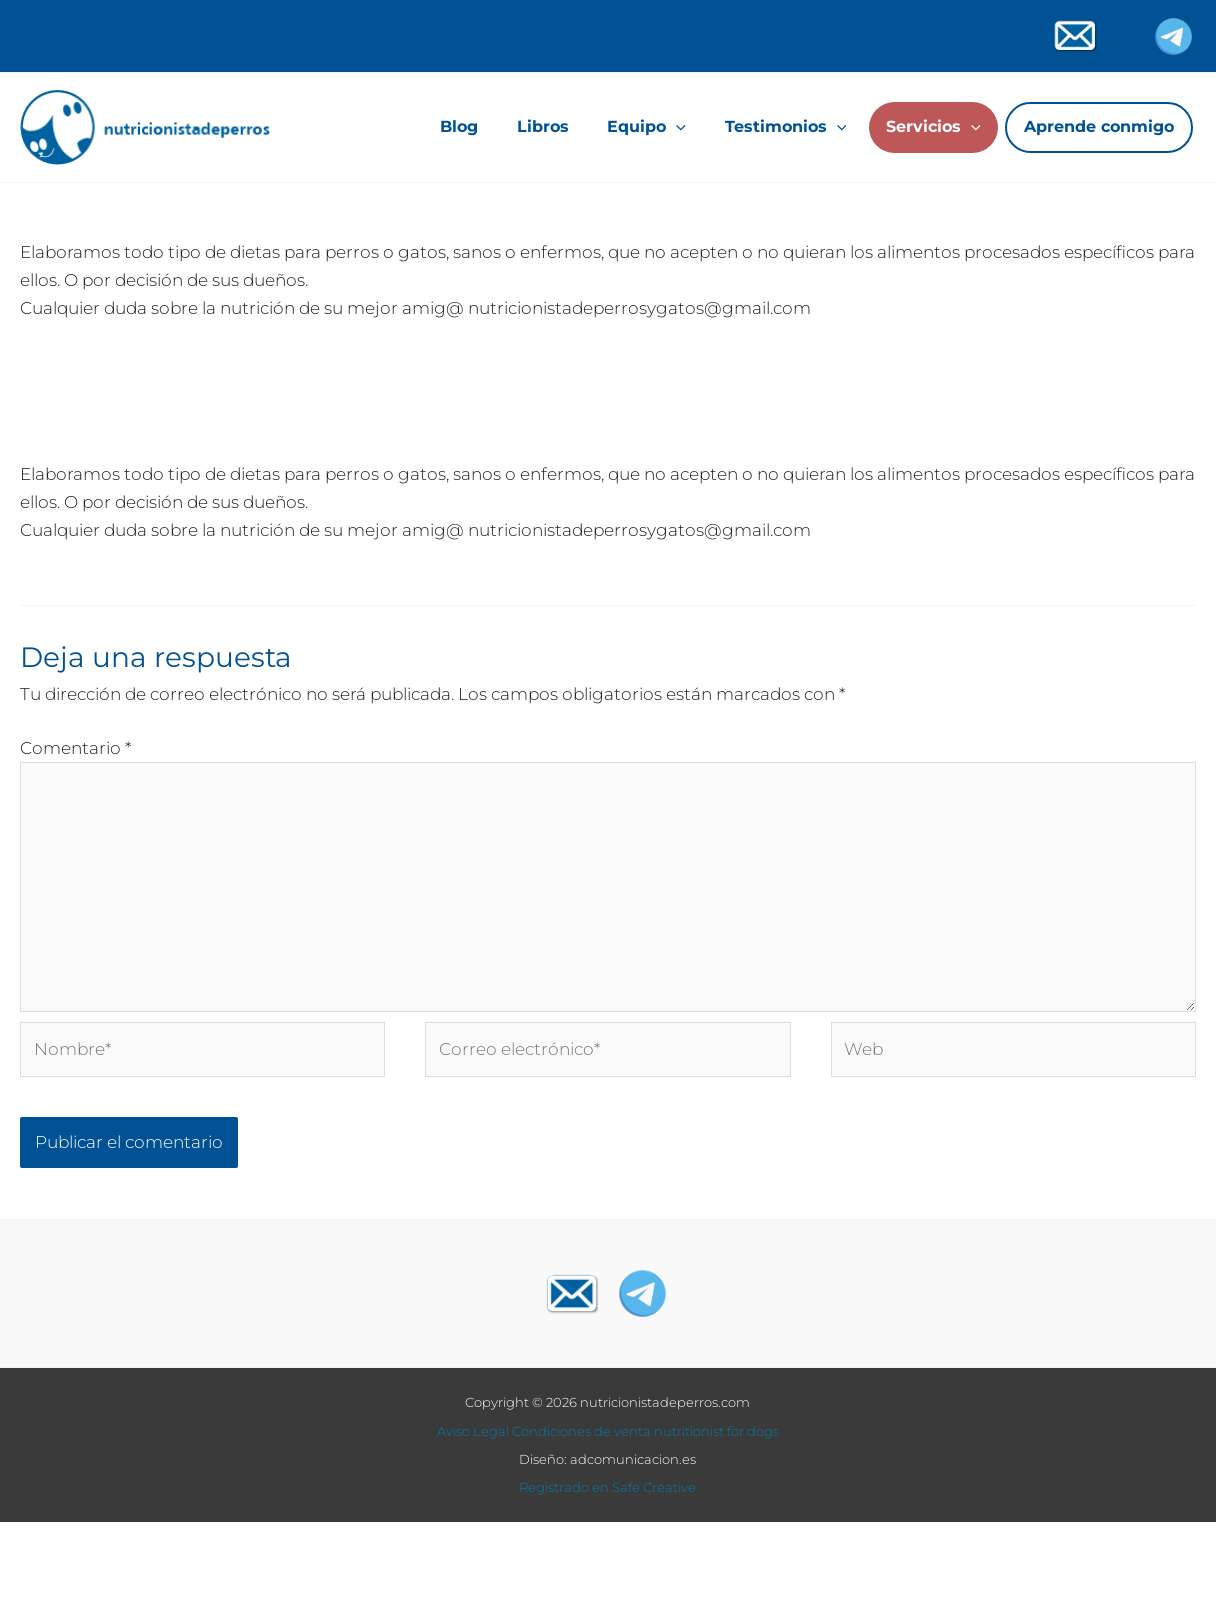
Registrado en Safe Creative (607, 1489)
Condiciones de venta (581, 1433)
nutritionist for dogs (716, 1433)
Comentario (75, 748)
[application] (676, 127)
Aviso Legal (473, 1433)
